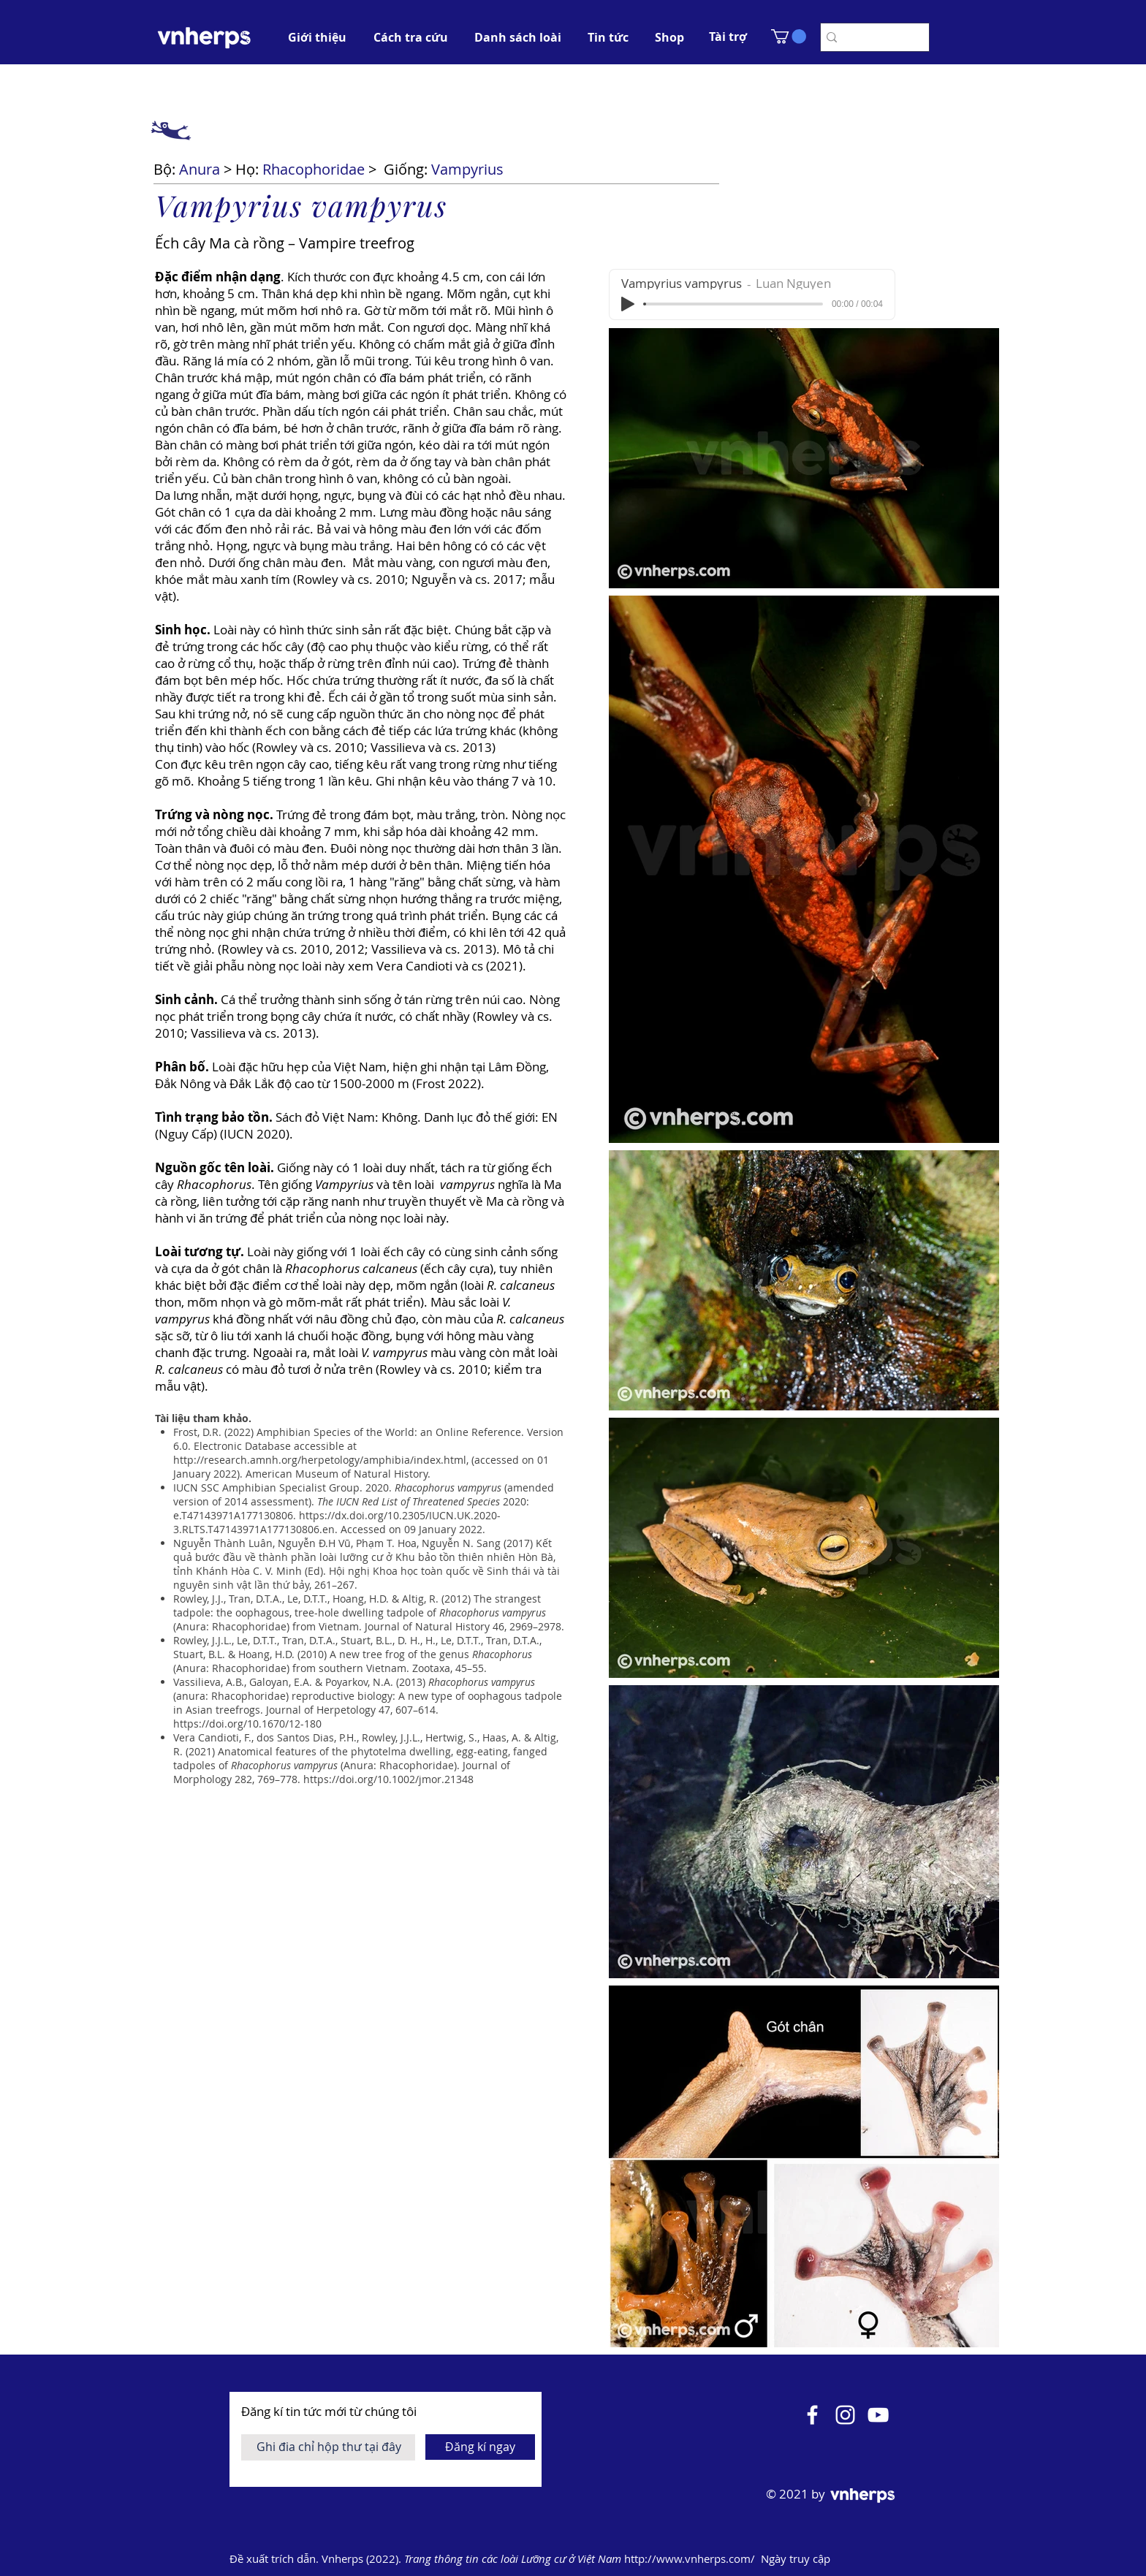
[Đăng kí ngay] (480, 2447)
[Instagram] (845, 2415)
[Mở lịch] (918, 2559)
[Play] (627, 304)
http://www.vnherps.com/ (691, 2558)
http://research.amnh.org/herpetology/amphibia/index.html (319, 1460)
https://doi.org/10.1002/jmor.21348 (388, 1779)
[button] (728, 36)
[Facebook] (812, 2415)
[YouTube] (878, 2415)
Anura (199, 169)
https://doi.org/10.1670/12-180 (247, 1723)
